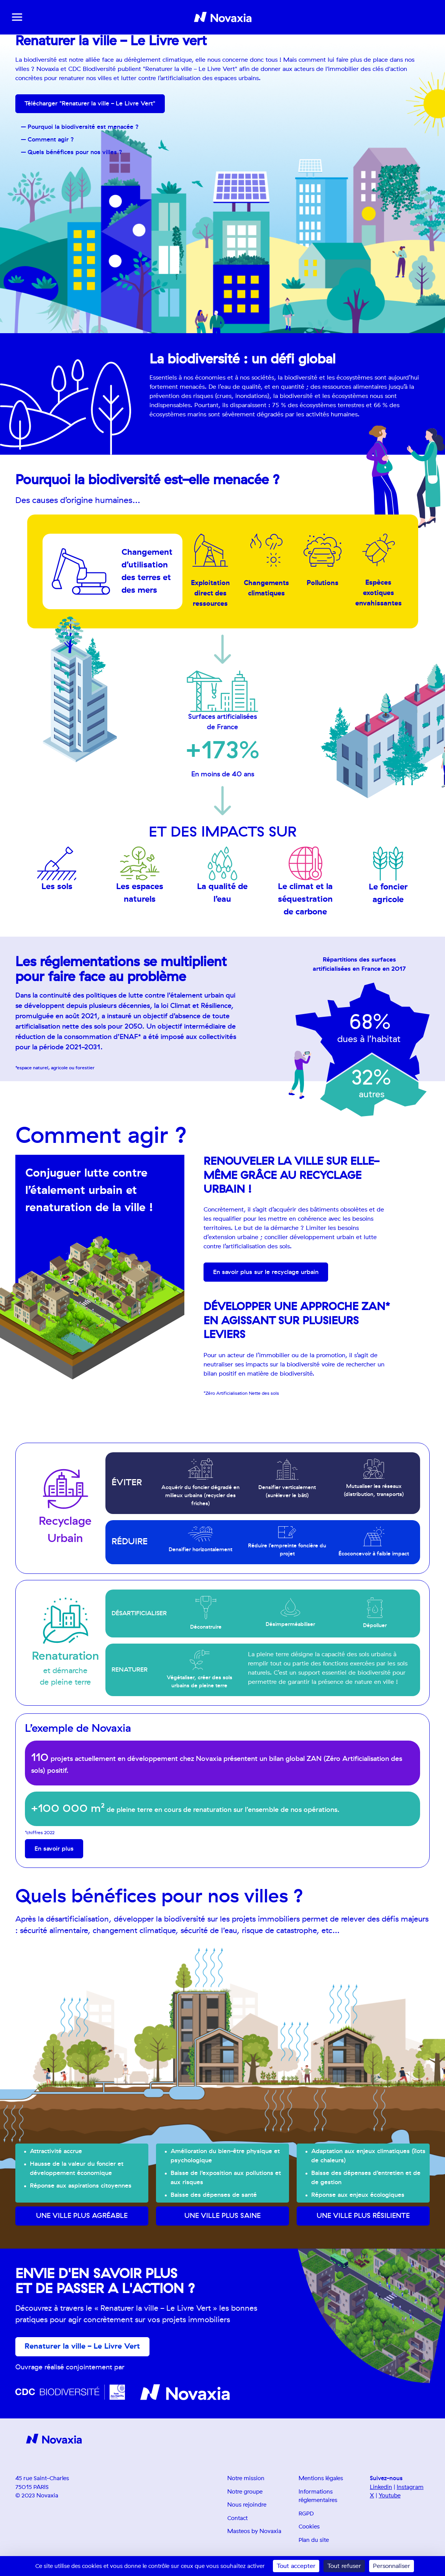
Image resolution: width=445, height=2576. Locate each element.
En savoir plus (54, 1849)
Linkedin (381, 2488)
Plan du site (314, 2540)
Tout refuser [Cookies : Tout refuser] (344, 2566)
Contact (237, 2519)
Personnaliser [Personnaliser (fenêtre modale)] (391, 2566)
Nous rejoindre (246, 2506)
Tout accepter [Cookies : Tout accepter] (296, 2566)
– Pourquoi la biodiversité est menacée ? (80, 127)
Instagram (410, 2488)
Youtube (390, 2496)
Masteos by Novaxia (254, 2532)
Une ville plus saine (222, 2216)
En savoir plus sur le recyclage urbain (266, 1272)
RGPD (306, 2514)
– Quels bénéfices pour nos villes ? (71, 153)
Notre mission (245, 2479)
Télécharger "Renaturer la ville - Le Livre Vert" (90, 104)
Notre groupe (245, 2492)
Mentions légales (321, 2479)
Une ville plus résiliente (363, 2216)
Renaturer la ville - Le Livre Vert (82, 2347)
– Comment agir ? (47, 140)
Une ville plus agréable (82, 2216)
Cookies (309, 2527)
